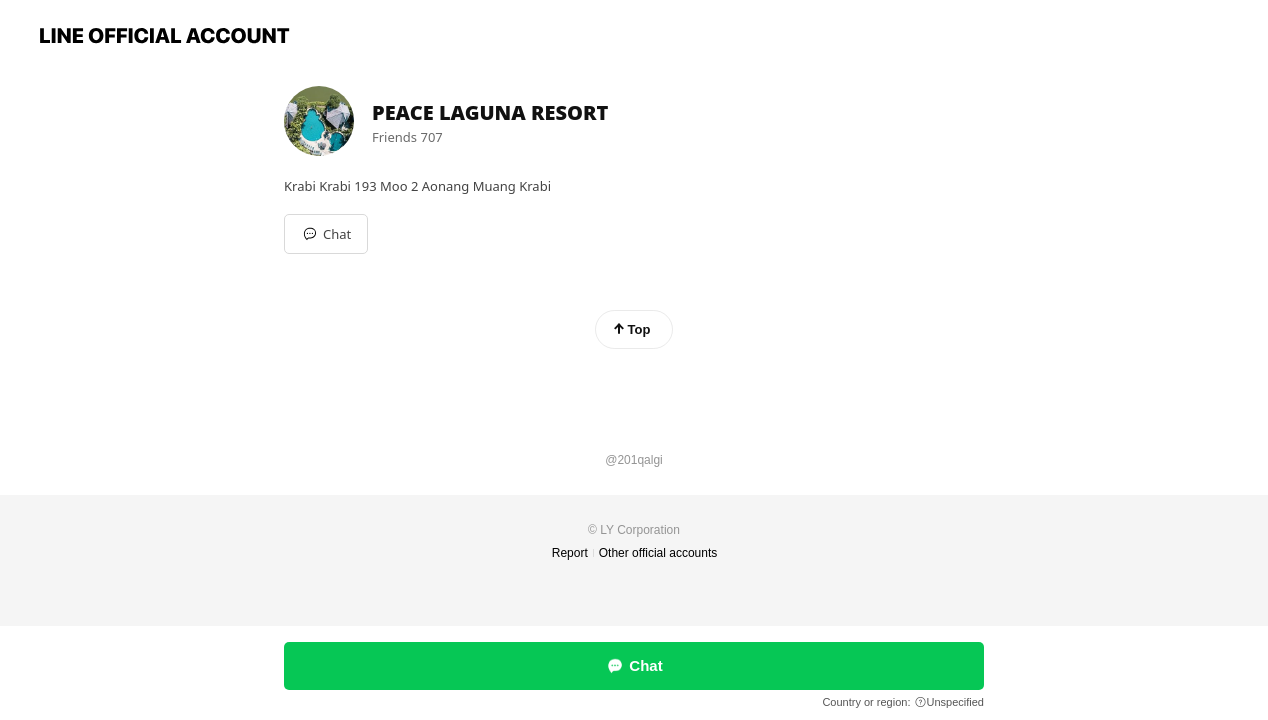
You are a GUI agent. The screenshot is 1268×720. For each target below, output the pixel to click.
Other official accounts (658, 553)
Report (570, 553)
